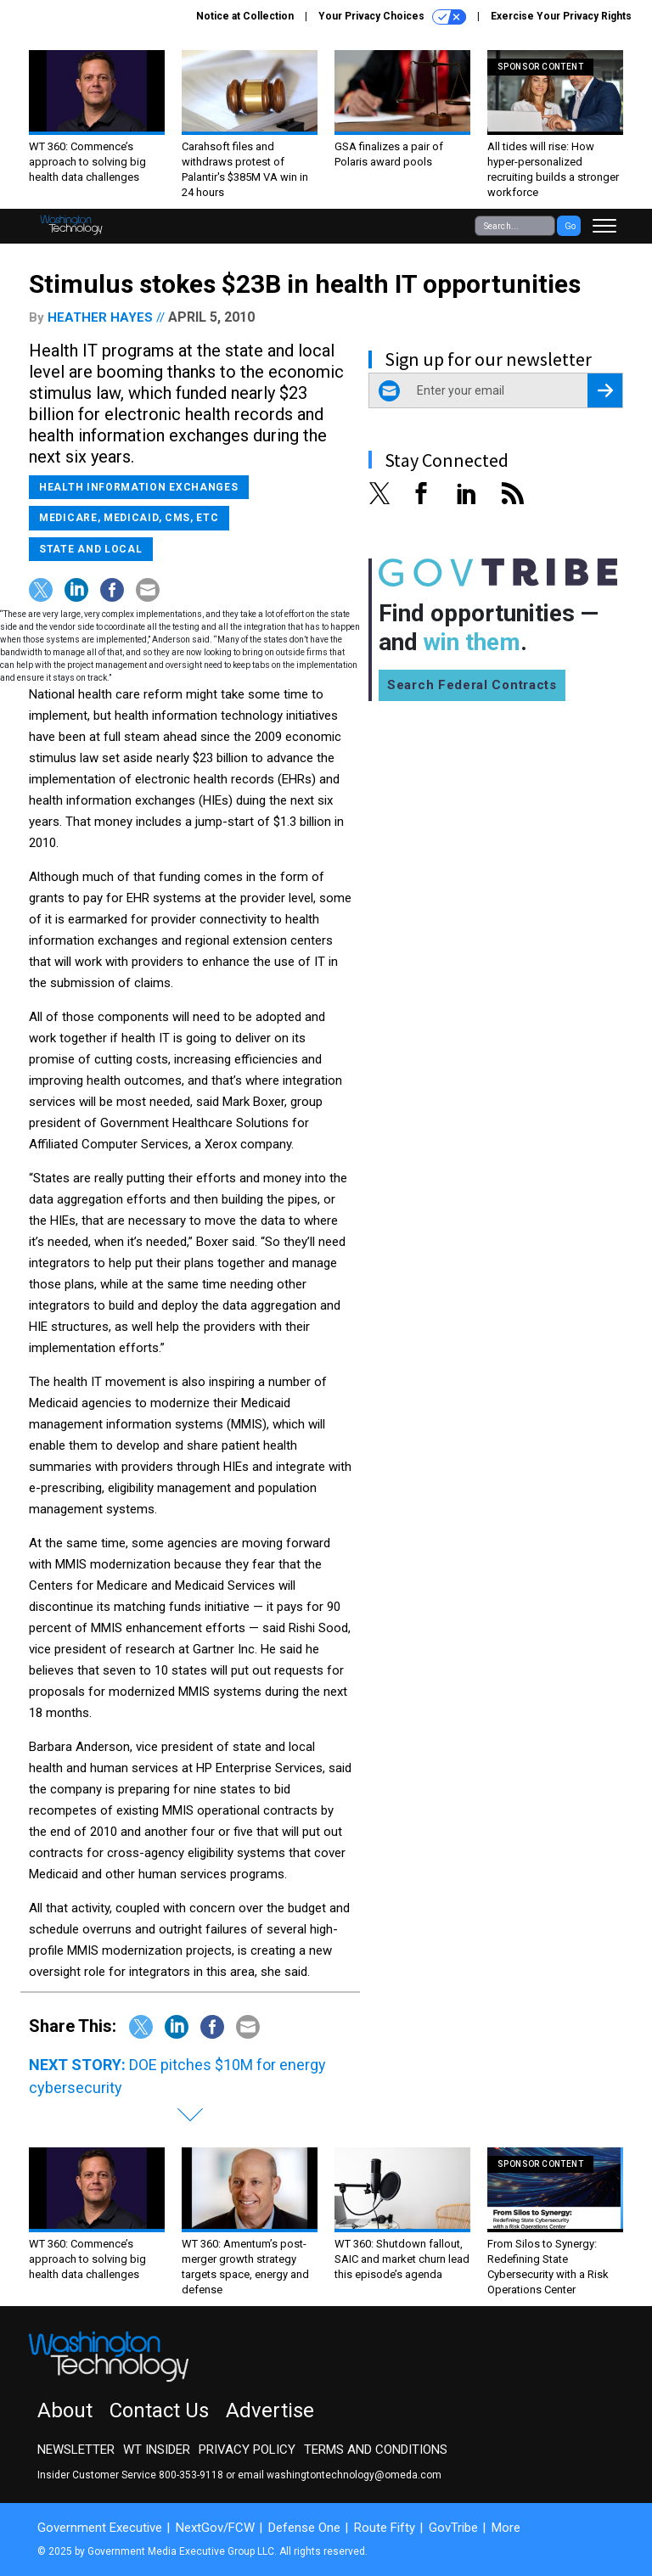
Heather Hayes (100, 317)
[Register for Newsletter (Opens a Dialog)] (604, 390)
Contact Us (159, 2410)
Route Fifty (384, 2527)
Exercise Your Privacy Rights (561, 16)
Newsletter (76, 2449)
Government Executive (99, 2527)
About (65, 2410)
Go (570, 226)
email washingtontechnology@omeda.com (339, 2475)
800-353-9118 (191, 2475)
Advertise (270, 2410)
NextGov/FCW (215, 2527)
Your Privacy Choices (392, 17)
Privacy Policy (247, 2449)
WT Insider (156, 2449)
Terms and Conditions (375, 2449)
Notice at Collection (245, 16)
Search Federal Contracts (472, 685)
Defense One (304, 2527)
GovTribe (453, 2527)
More (506, 2527)
